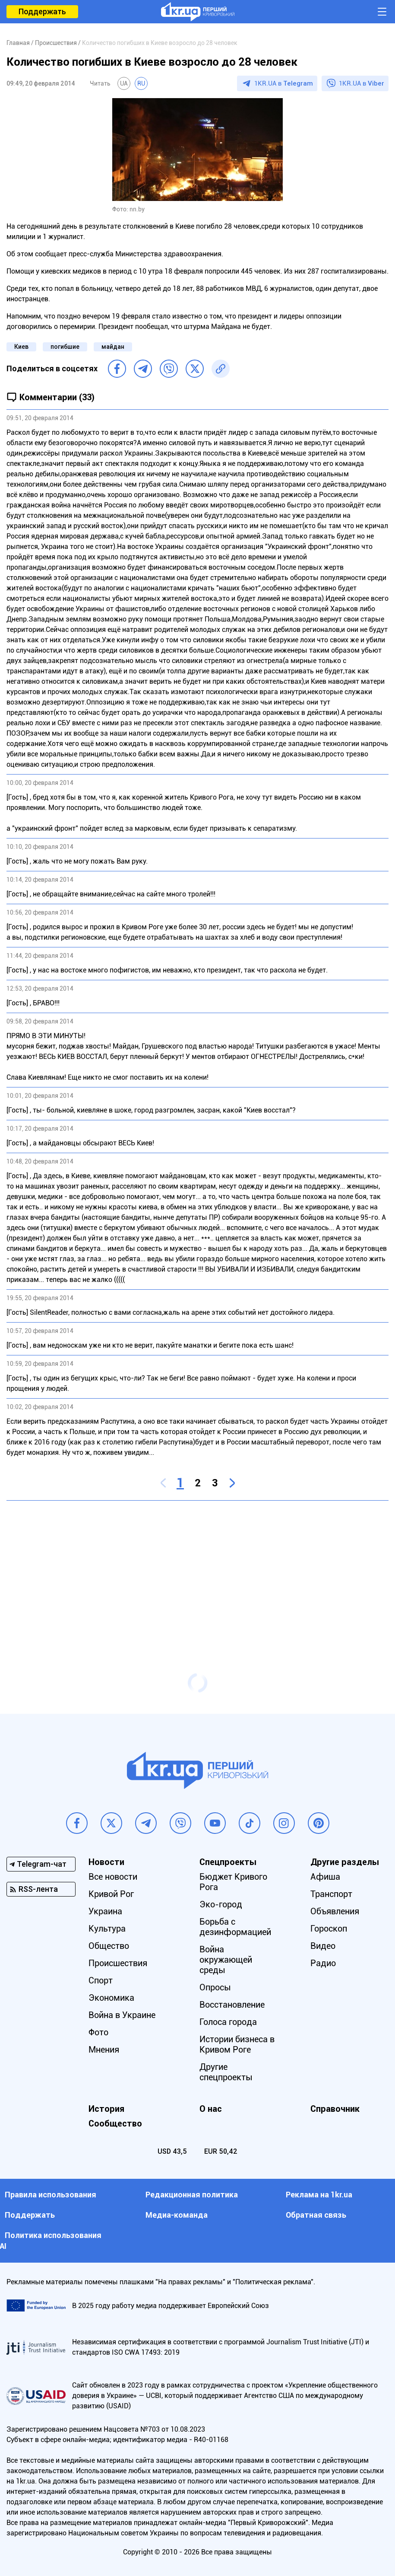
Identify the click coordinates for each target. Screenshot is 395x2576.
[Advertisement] (197, 1569)
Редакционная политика (191, 2194)
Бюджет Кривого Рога (233, 1881)
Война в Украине (121, 2015)
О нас (210, 2109)
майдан (112, 346)
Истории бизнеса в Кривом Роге (237, 2044)
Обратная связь (316, 2214)
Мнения (103, 2049)
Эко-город (220, 1904)
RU (141, 83)
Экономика (111, 1998)
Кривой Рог (111, 1894)
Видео (322, 1946)
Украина (105, 1911)
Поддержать (42, 11)
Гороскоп (328, 1928)
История (106, 2109)
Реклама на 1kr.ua (319, 2194)
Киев (21, 346)
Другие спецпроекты (226, 2072)
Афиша (325, 1876)
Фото (98, 2032)
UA (124, 83)
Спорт (100, 1980)
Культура (107, 1928)
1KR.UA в (283, 83)
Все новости (112, 1876)
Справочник (335, 2109)
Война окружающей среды (225, 1959)
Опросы (215, 1987)
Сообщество (115, 2123)
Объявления (334, 1911)
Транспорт (331, 1894)
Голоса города (228, 2022)
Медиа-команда (176, 2214)
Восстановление (232, 2004)
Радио (323, 1963)
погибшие (65, 346)
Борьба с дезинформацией (235, 1926)
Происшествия (117, 1963)
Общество (108, 1946)
